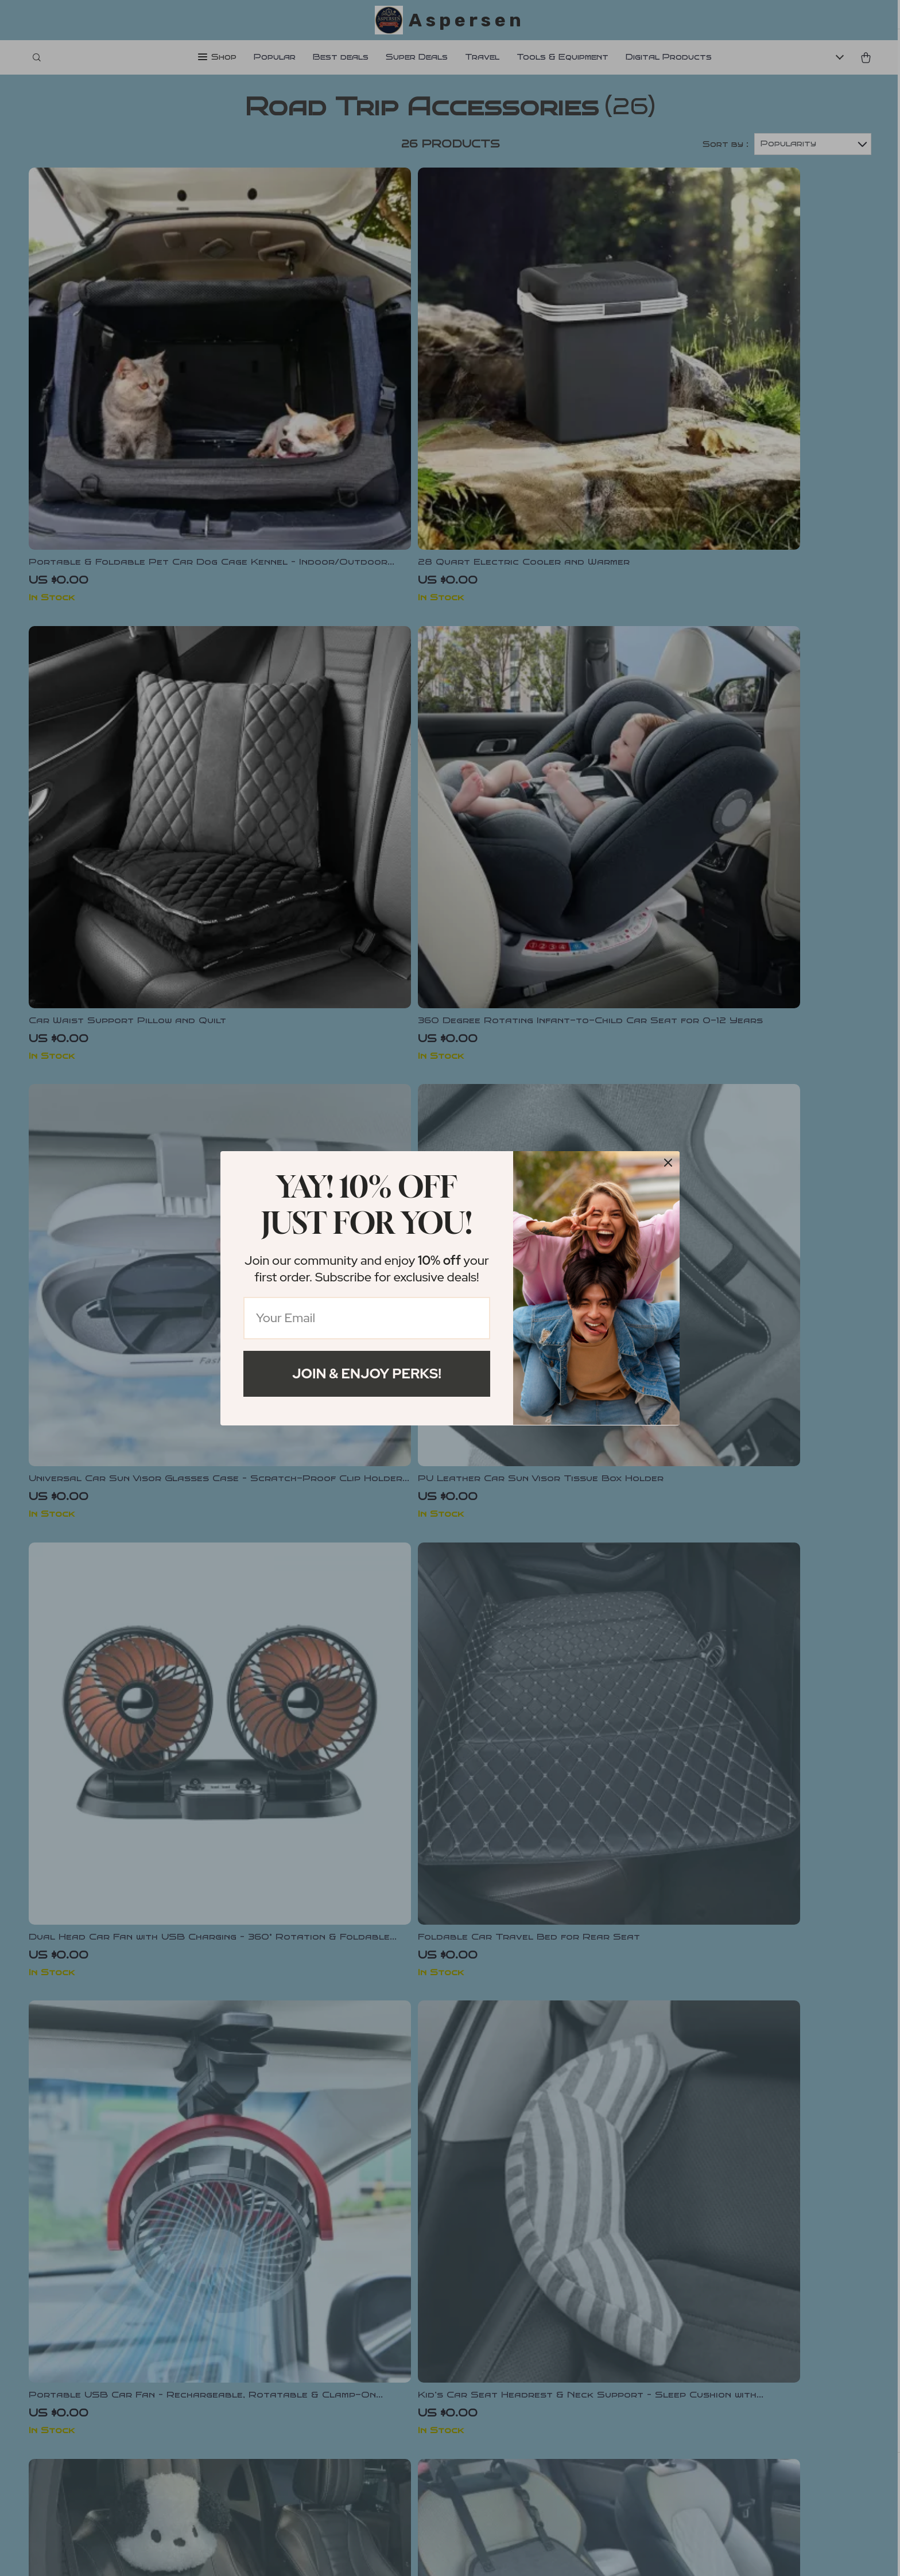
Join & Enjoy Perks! (366, 1373)
